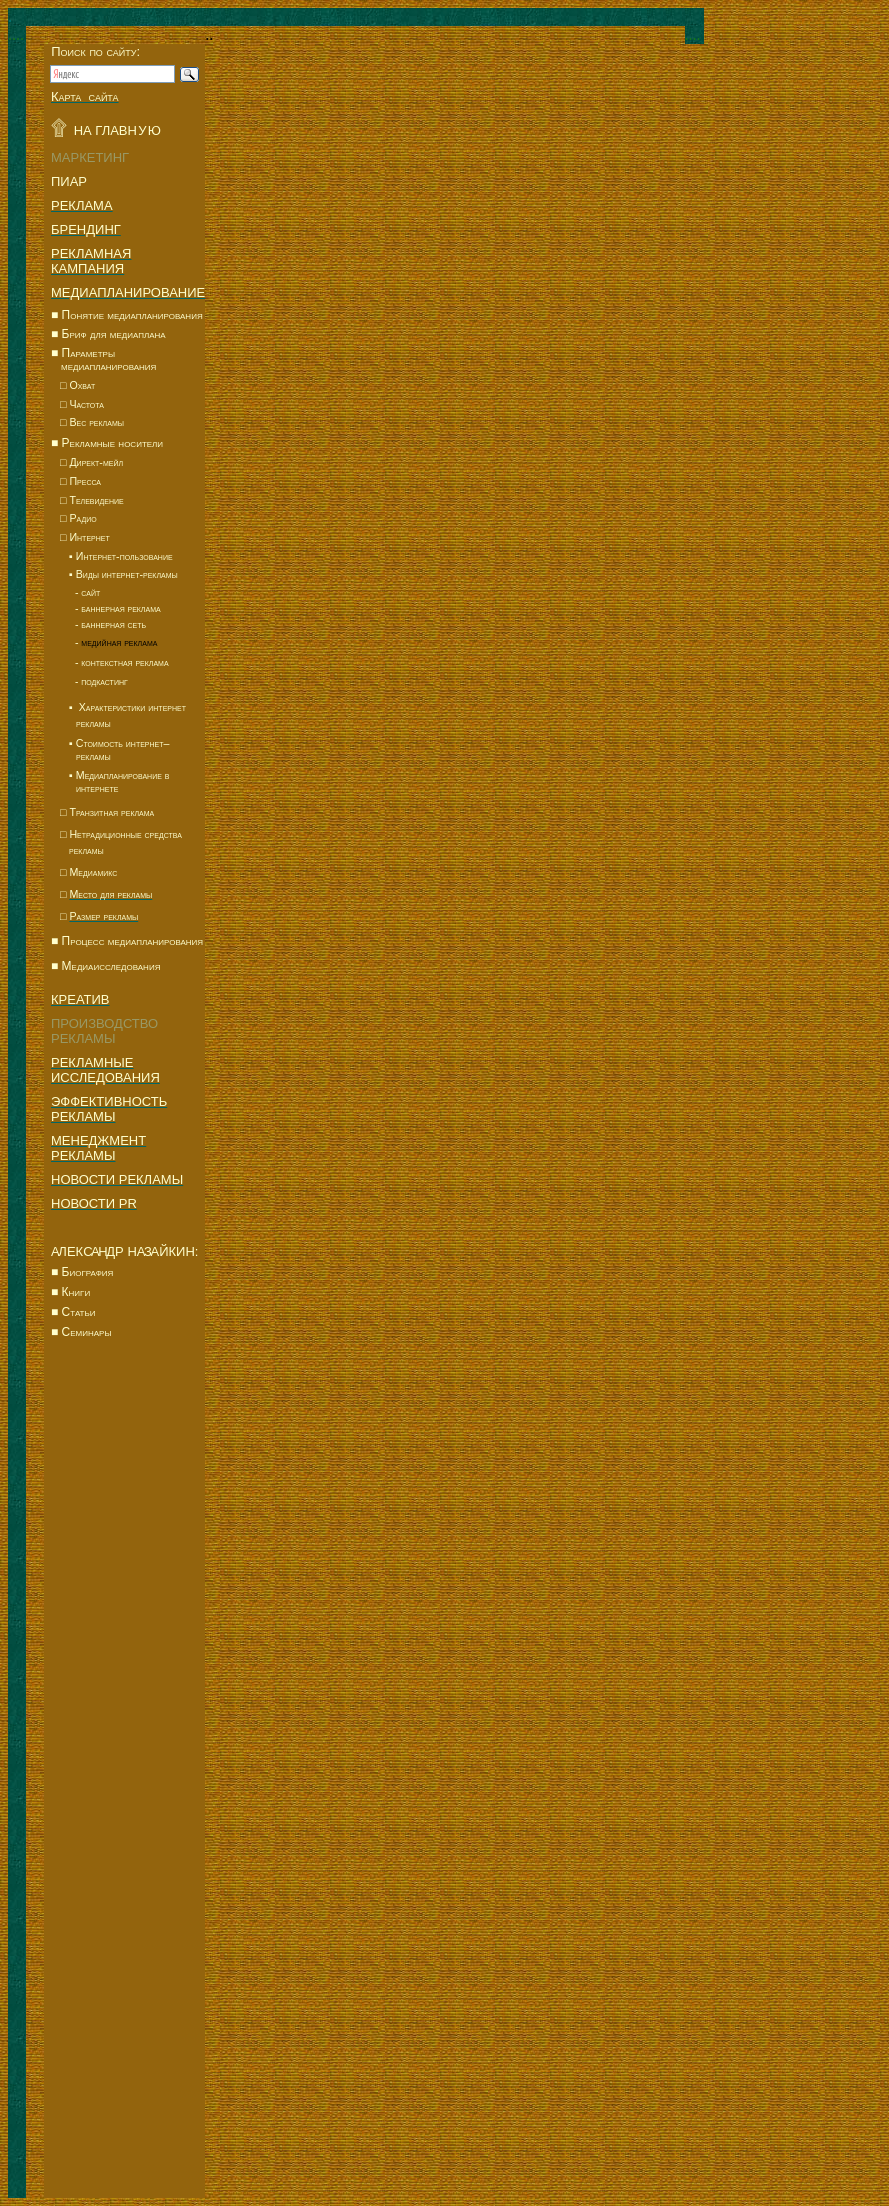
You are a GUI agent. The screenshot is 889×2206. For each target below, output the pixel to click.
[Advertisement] (125, 1700)
